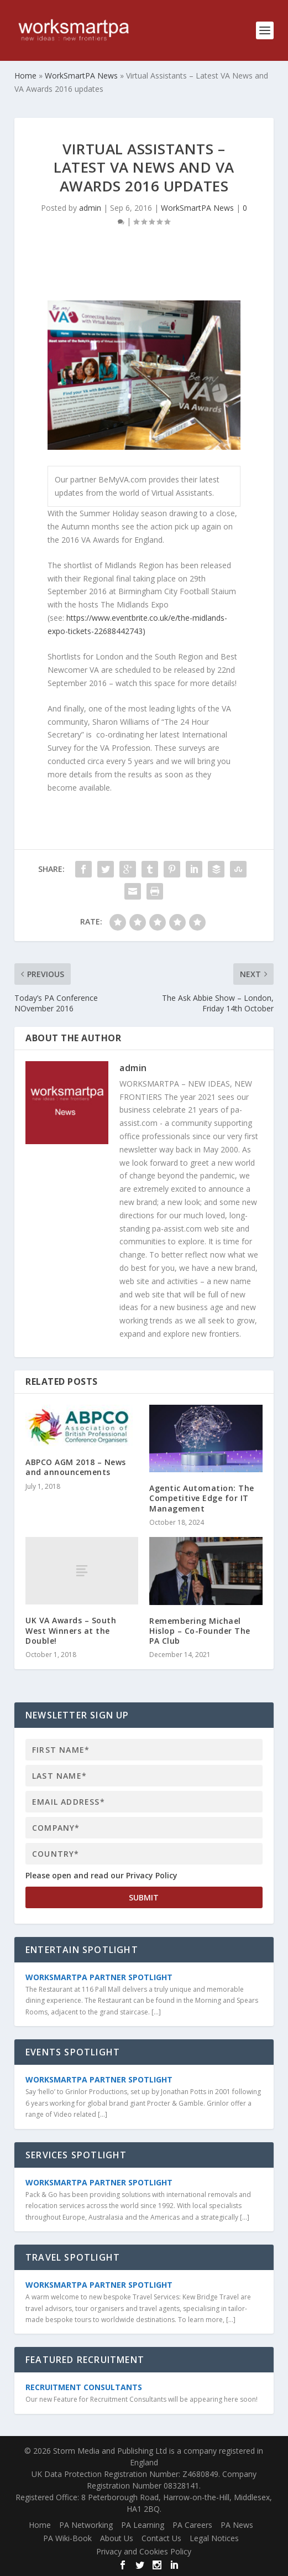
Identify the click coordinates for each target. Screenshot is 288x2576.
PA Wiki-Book (67, 2538)
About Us (116, 2538)
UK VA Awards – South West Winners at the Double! (70, 1630)
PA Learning (142, 2525)
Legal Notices (214, 2538)
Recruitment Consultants (83, 2387)
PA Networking (86, 2525)
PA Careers (192, 2525)
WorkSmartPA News (197, 207)
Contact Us (161, 2538)
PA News (237, 2525)
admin (90, 207)
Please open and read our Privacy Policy (101, 1875)
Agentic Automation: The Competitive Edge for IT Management (201, 1498)
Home (40, 2525)
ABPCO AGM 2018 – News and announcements (75, 1467)
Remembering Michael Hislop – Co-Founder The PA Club (199, 1631)
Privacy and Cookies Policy (143, 2551)
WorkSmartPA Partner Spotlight (98, 1977)
